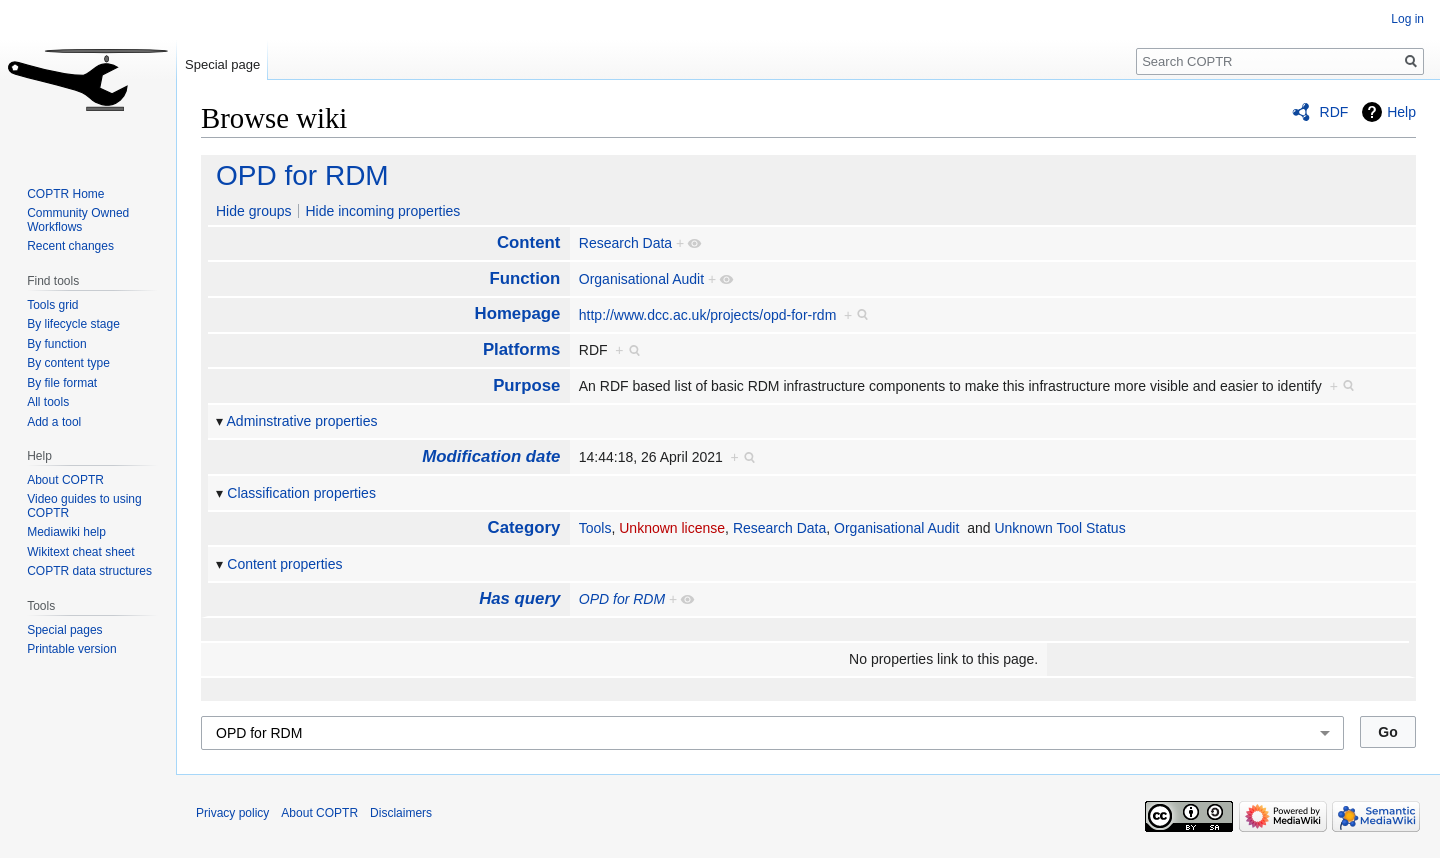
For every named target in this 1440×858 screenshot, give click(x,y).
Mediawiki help (66, 532)
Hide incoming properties (382, 211)
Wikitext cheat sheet (80, 552)
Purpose (526, 385)
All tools (48, 402)
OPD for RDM (302, 175)
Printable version (71, 649)
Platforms (521, 349)
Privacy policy (232, 813)
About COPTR (65, 480)
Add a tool (54, 422)
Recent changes (70, 246)
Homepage (518, 313)
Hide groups (254, 211)
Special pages (64, 630)
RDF (1334, 112)
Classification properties (301, 493)
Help (1401, 112)
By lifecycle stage (73, 324)
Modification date (491, 456)
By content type (68, 363)
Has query (519, 598)
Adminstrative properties (302, 421)
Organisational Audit (641, 279)
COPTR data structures (89, 571)
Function (524, 278)
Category (524, 527)
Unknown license (672, 528)
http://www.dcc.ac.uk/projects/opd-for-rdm (708, 315)
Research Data (625, 243)
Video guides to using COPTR (84, 506)
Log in (1407, 19)
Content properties (284, 564)
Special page (222, 64)
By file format (62, 383)
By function (56, 344)
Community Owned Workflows (78, 220)
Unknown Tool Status (1059, 528)
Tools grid (52, 305)
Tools (595, 528)
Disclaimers (401, 813)
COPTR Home (65, 194)
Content (528, 242)
